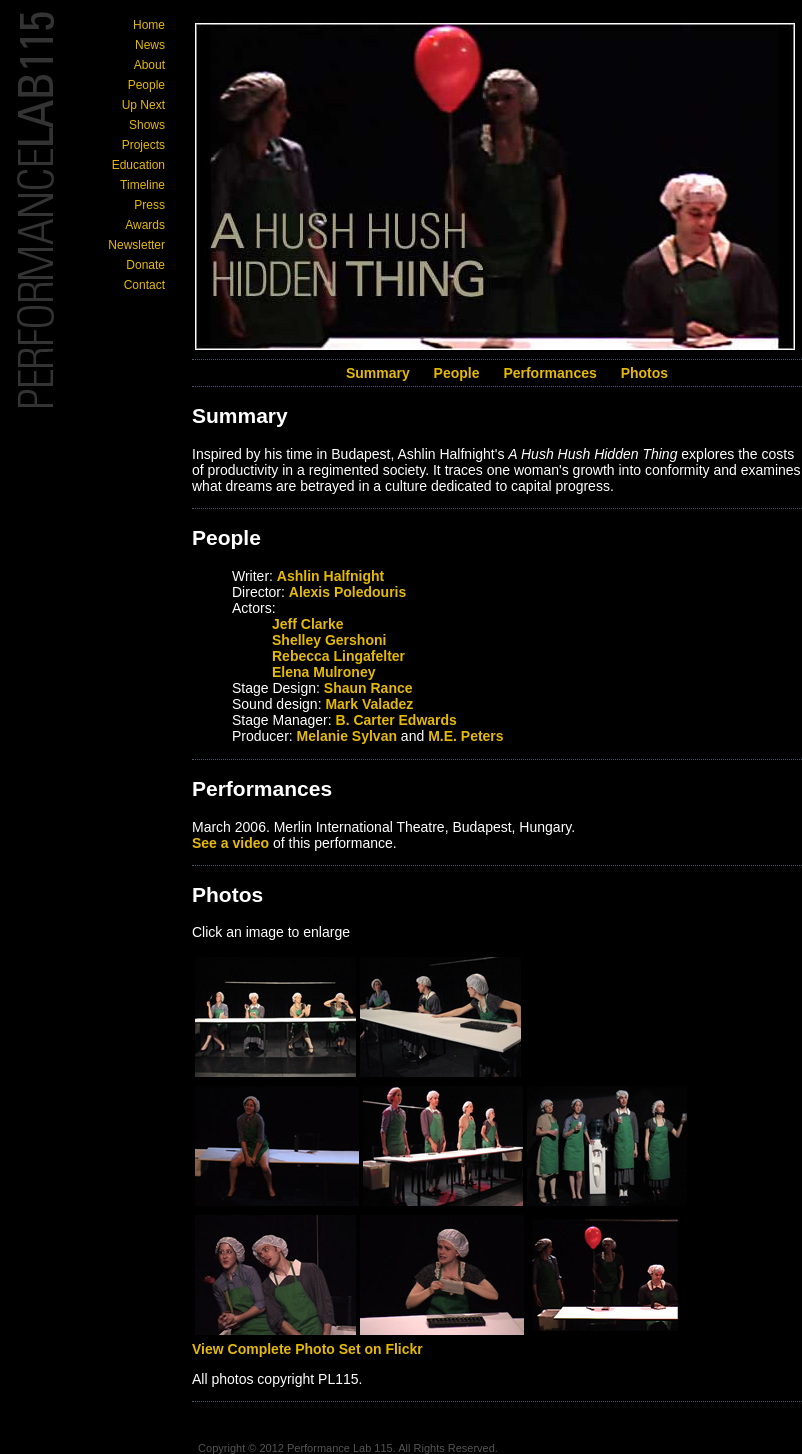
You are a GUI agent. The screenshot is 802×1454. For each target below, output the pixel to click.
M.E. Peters (465, 736)
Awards (145, 225)
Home (149, 25)
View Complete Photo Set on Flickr (307, 1349)
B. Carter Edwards (396, 720)
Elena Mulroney (323, 672)
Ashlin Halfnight (330, 576)
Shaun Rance (368, 688)
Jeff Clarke (308, 624)
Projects (143, 145)
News (150, 45)
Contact (144, 285)
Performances (549, 373)
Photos (644, 373)
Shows (147, 125)
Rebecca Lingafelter (338, 656)
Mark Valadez (369, 704)
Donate (145, 265)
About (149, 65)
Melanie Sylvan (347, 736)
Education (138, 165)
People (146, 85)
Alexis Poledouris (347, 592)
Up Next (143, 105)
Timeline (142, 185)
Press (149, 205)
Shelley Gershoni (329, 640)
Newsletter (136, 245)
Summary (378, 373)
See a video (230, 843)
